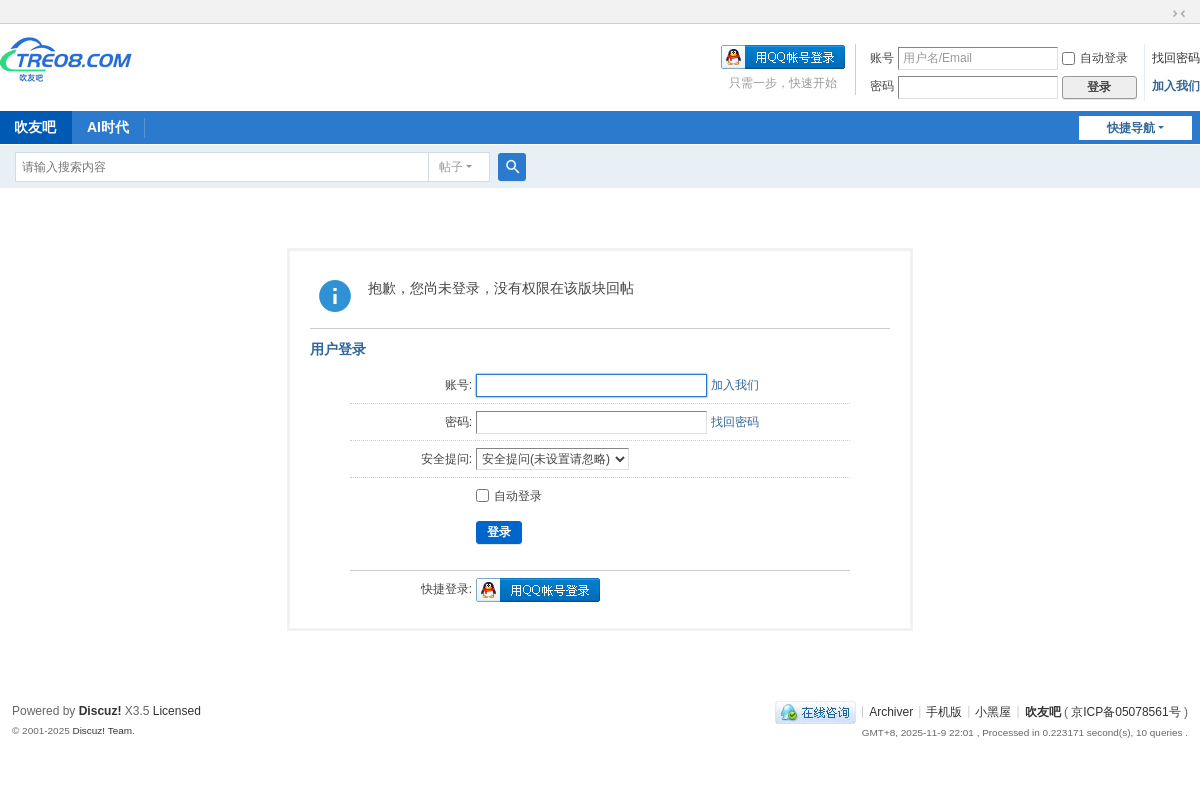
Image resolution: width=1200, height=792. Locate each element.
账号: (458, 385)
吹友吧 (1043, 711)
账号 (882, 58)
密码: (458, 422)
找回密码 (1176, 58)
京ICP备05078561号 (1125, 711)
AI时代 (108, 127)
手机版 (944, 711)
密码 (882, 86)
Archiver (891, 711)
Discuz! (100, 711)
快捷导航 (1131, 128)
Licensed (177, 711)
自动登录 (1095, 58)
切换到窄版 (1179, 14)
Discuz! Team (102, 730)
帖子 (451, 167)
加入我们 (1176, 86)
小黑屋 (993, 711)
